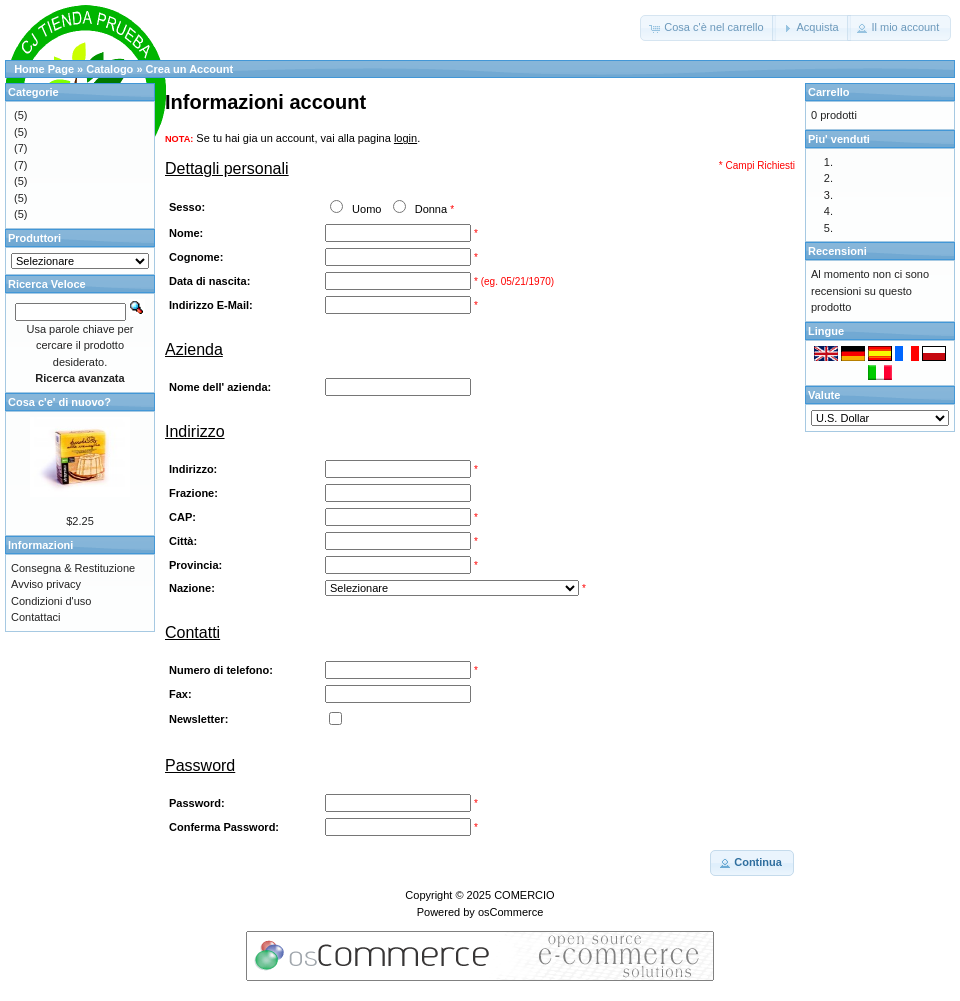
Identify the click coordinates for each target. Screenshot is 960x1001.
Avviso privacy (46, 584)
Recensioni (837, 251)
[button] (707, 28)
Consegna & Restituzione (73, 568)
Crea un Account (190, 69)
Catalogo (109, 69)
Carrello (829, 92)
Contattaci (36, 617)
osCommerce (510, 912)
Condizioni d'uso (51, 601)
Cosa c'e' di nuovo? (59, 402)
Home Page (44, 69)
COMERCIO (524, 895)
